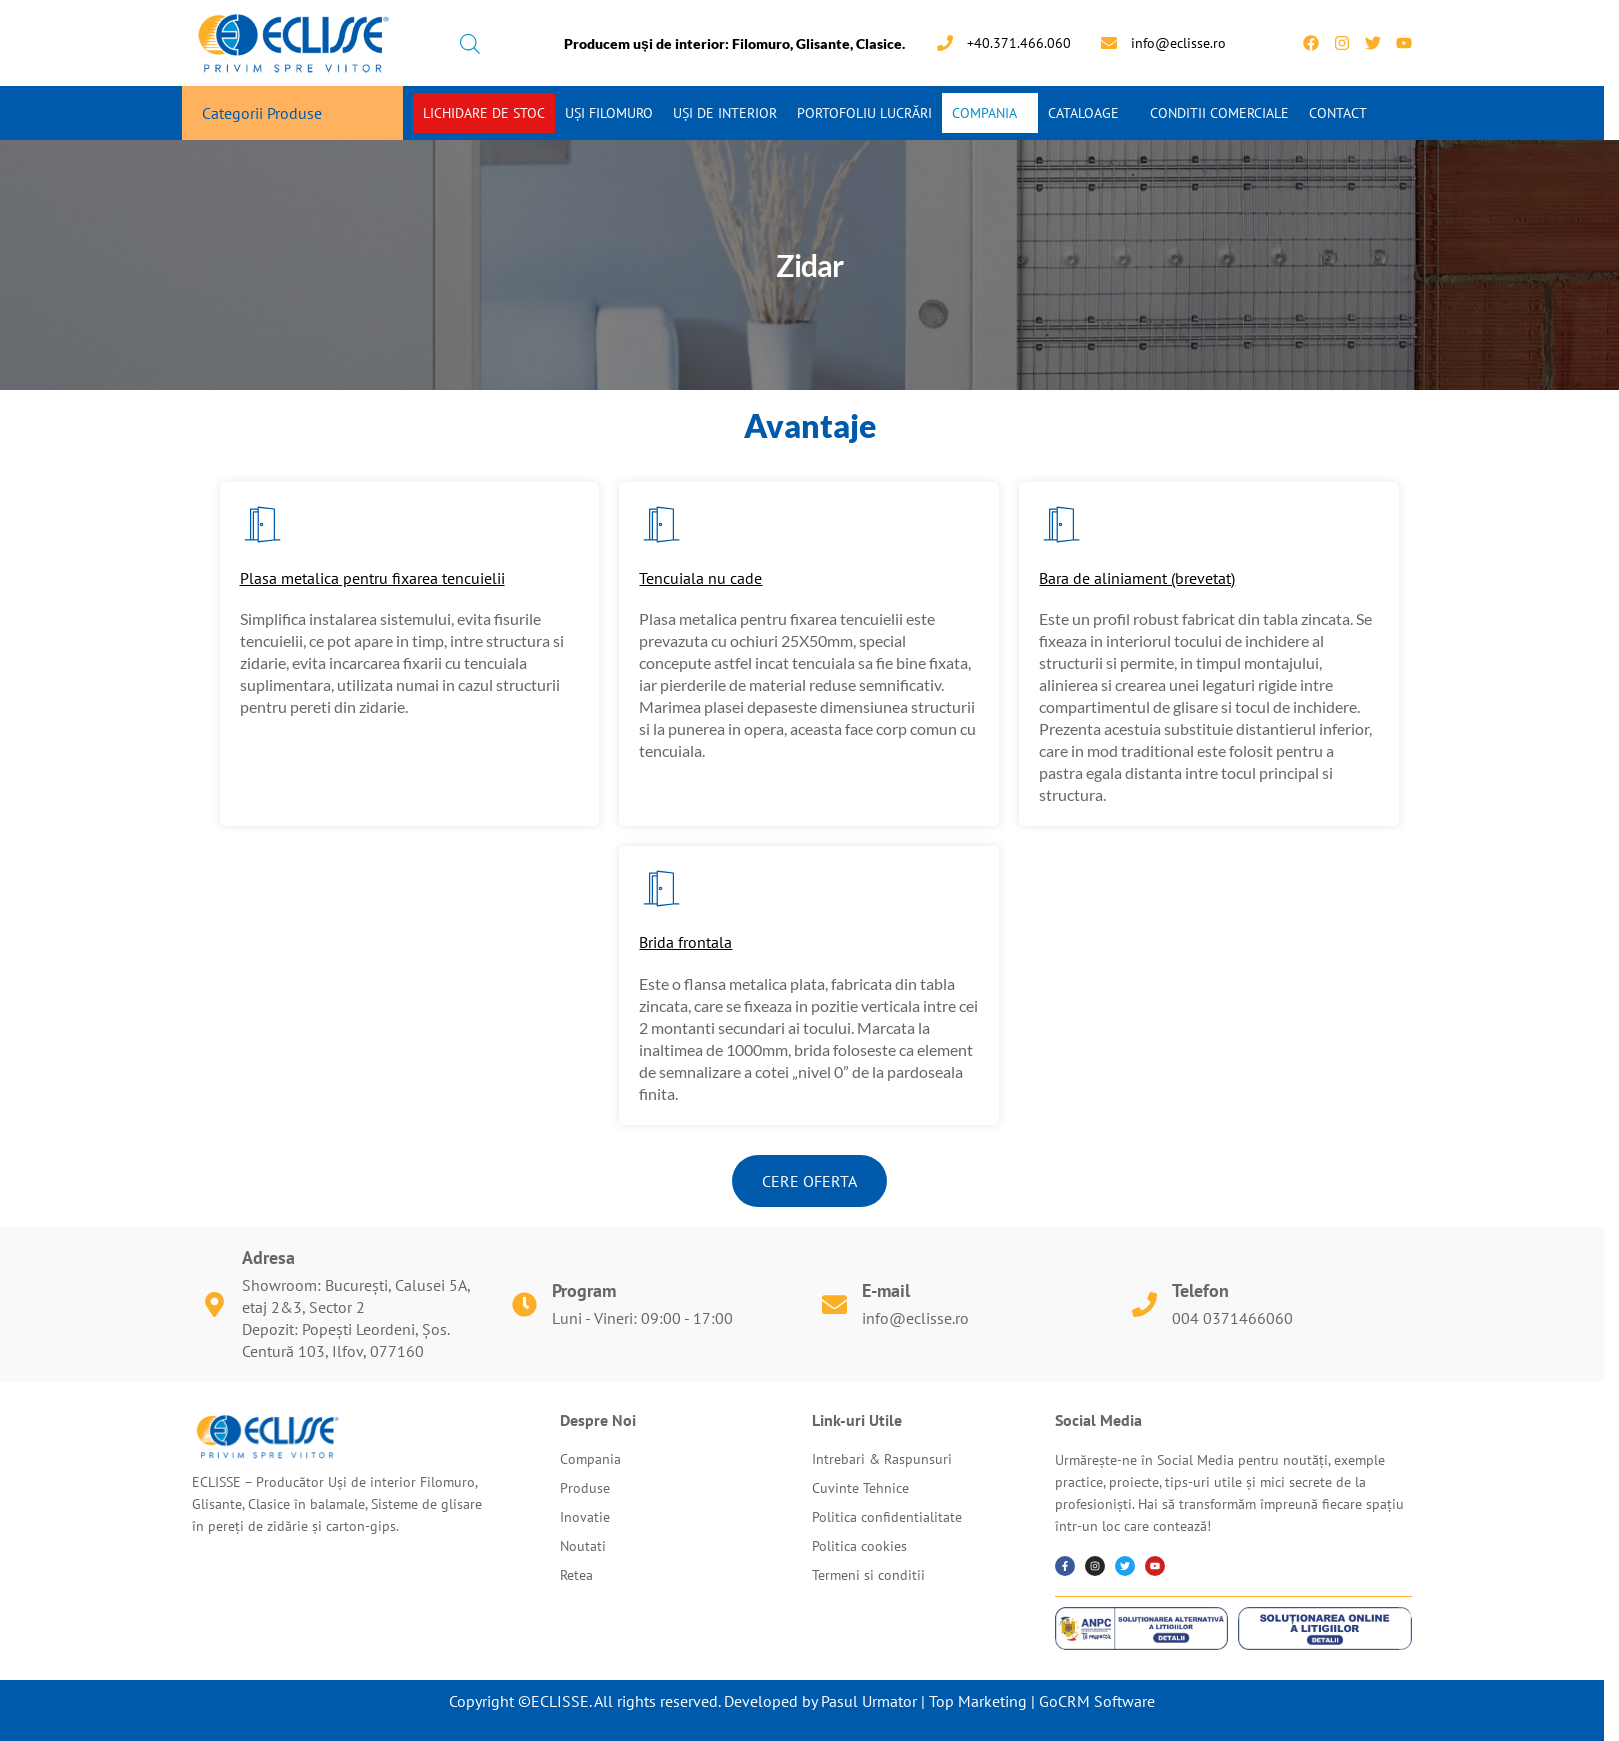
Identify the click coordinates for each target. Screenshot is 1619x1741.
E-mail (886, 1290)
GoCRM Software (1097, 1701)
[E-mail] (834, 1304)
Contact (1338, 113)
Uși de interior (725, 113)
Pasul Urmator (869, 1701)
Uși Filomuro (609, 113)
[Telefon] (1144, 1304)
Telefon (1200, 1290)
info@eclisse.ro (915, 1318)
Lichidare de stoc (484, 113)
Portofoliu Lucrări (864, 113)
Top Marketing (978, 1701)
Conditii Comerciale (1219, 113)
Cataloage (1083, 113)
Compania (984, 113)
